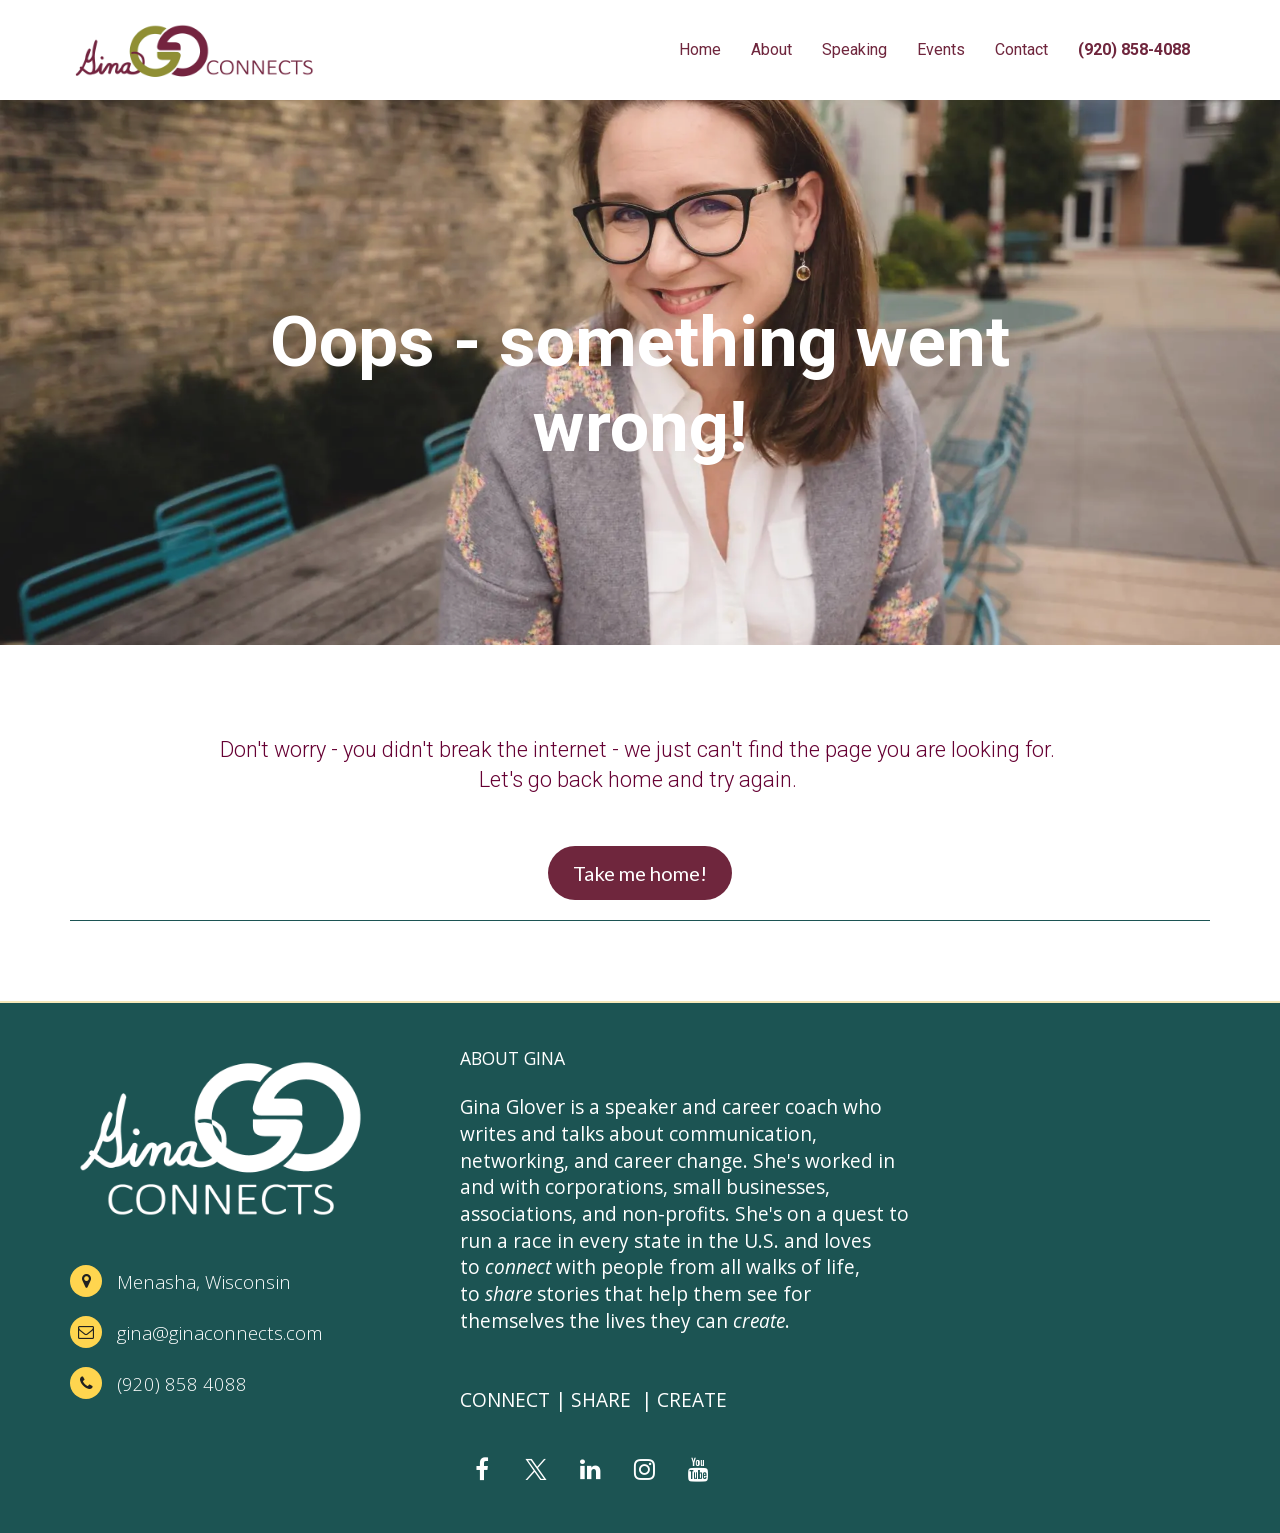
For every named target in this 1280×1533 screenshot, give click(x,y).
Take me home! (640, 873)
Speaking (854, 49)
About (771, 49)
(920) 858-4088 (1134, 49)
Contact (1021, 49)
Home (700, 49)
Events (941, 49)
